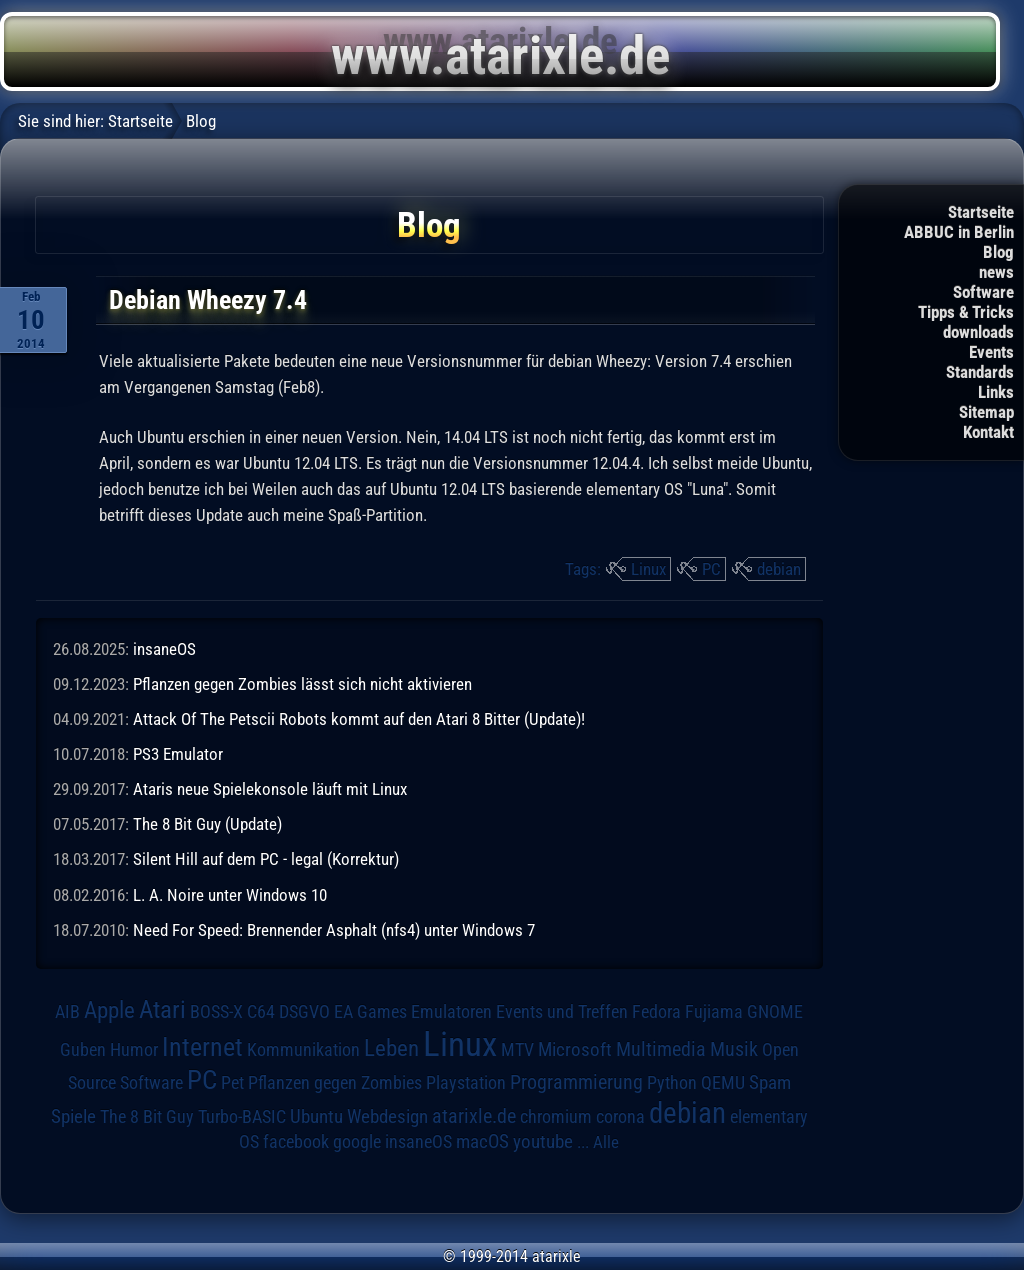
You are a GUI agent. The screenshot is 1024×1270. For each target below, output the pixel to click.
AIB (67, 1012)
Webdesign (387, 1117)
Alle (606, 1142)
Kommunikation (303, 1049)
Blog (998, 252)
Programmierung (576, 1082)
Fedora (656, 1011)
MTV (517, 1049)
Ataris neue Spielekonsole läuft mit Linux (270, 789)
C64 (261, 1012)
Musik (734, 1049)
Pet (232, 1083)
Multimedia (661, 1049)
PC (711, 569)
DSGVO (304, 1012)
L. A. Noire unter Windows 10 (230, 895)
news (996, 272)
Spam (770, 1083)
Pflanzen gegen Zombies (335, 1083)
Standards (980, 372)
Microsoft (575, 1049)
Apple (109, 1010)
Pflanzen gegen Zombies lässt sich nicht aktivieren (302, 684)
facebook (296, 1142)
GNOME (775, 1011)
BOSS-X (216, 1012)
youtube (543, 1141)
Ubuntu (316, 1117)
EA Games (370, 1012)
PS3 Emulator (178, 754)
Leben (391, 1048)
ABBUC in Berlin (959, 232)
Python (672, 1083)
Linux (648, 569)
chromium (556, 1117)
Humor (134, 1050)
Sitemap (986, 412)
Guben (83, 1050)
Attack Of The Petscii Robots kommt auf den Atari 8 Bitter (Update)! (359, 719)
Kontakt (988, 432)
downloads (978, 332)
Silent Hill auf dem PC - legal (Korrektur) (266, 859)
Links (996, 392)
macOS (482, 1141)
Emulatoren (451, 1011)
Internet (202, 1047)
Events (991, 352)
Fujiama (714, 1011)
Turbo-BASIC (242, 1116)
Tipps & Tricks (966, 312)
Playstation (466, 1083)
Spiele (73, 1116)
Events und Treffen (562, 1012)
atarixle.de (474, 1116)
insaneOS (164, 649)
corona (620, 1117)
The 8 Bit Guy (147, 1116)
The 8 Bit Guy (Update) (207, 824)
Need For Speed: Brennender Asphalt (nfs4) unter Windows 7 (334, 930)
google (357, 1142)
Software (983, 292)
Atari (162, 1009)
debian (779, 569)
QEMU (723, 1083)
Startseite (981, 212)
